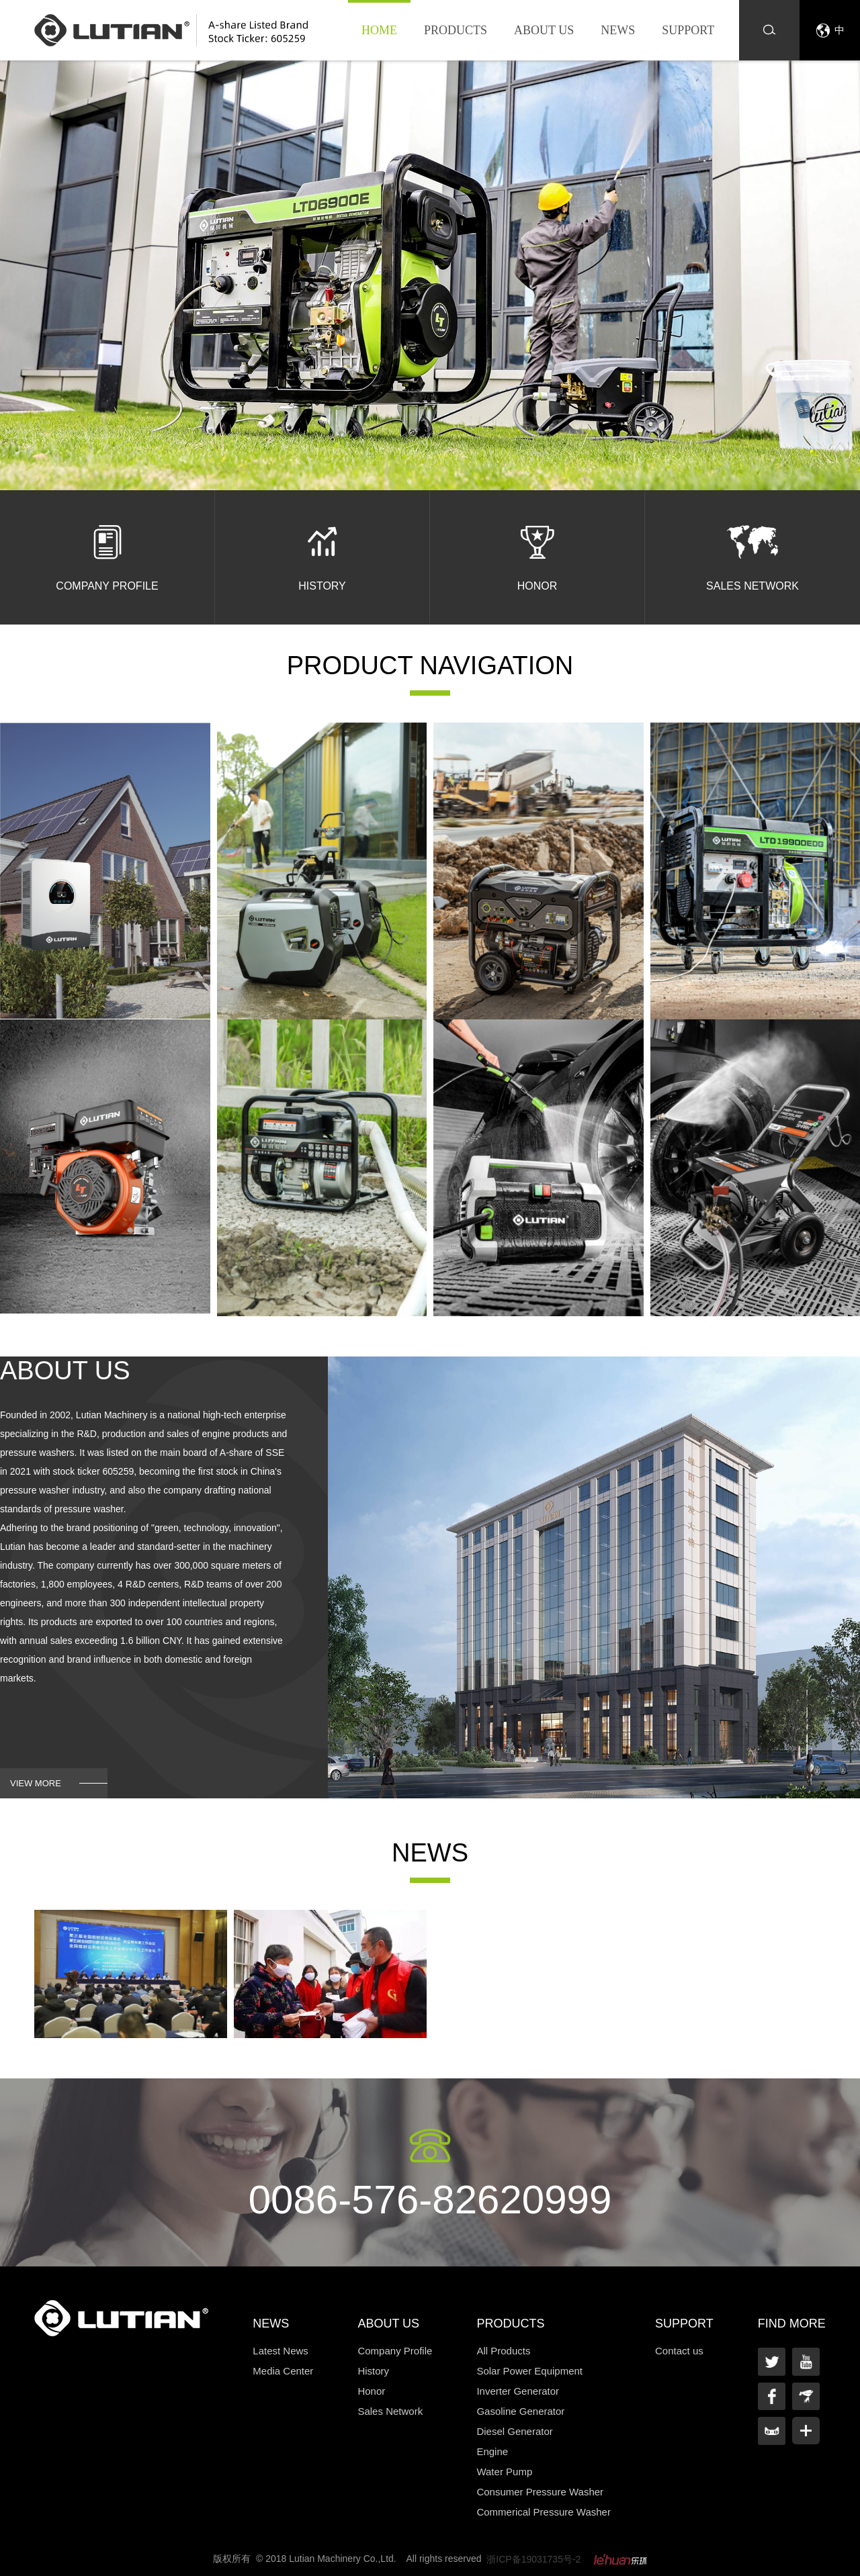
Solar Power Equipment (529, 2371)
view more (35, 1783)
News (618, 30)
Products (455, 30)
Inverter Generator (517, 2391)
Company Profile (394, 2350)
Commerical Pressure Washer (543, 2512)
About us (544, 30)
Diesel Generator (514, 2431)
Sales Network (390, 2411)
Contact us (679, 2350)
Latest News (280, 2350)
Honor (371, 2391)
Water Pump (504, 2471)
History (373, 2371)
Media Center (283, 2371)
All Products (503, 2350)
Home (379, 30)
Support (688, 30)
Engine (492, 2451)
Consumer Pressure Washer (539, 2491)
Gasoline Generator (520, 2411)
